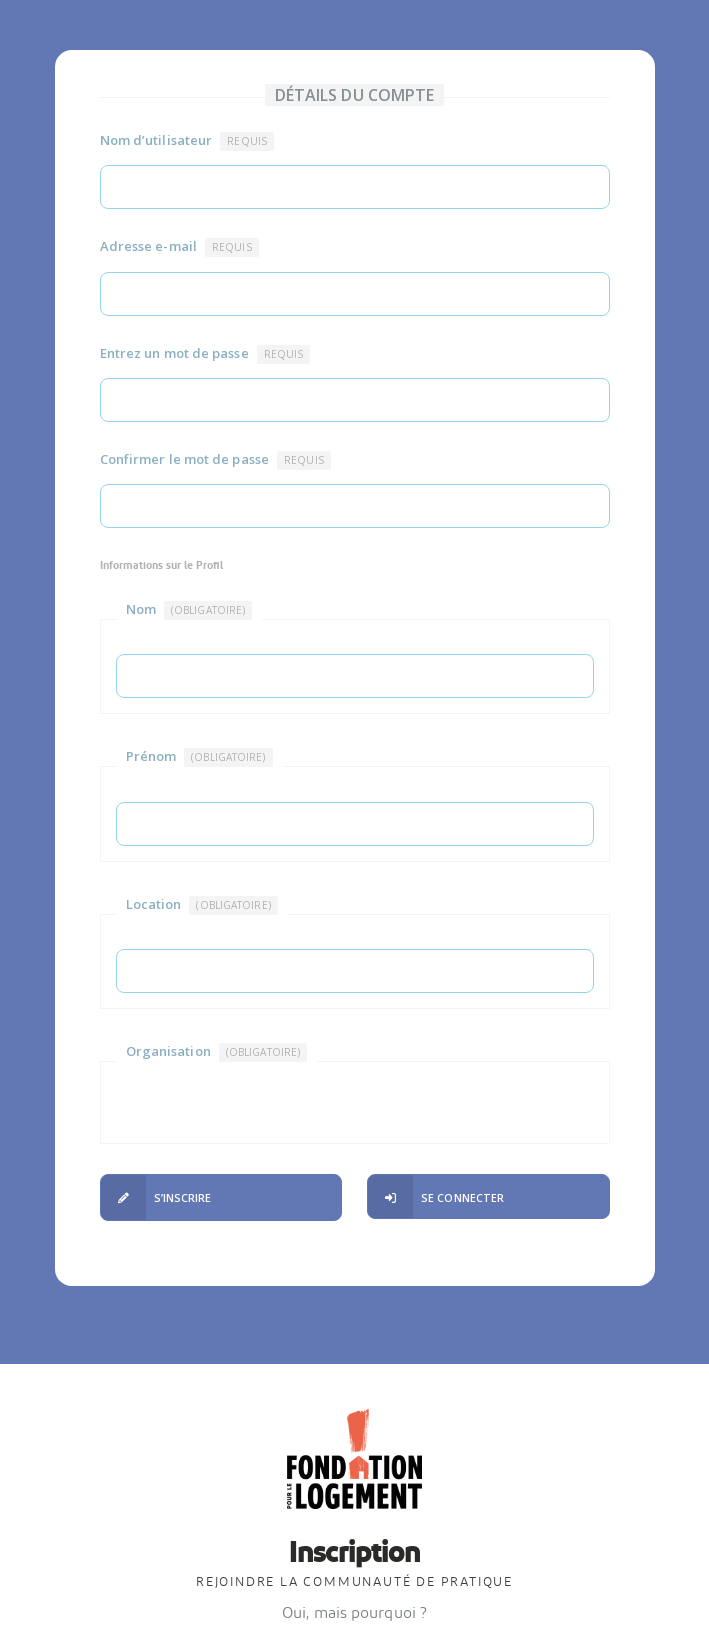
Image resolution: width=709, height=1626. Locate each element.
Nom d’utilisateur (187, 141)
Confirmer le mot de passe (215, 460)
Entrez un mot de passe (205, 354)
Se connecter (436, 1197)
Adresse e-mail (179, 247)
